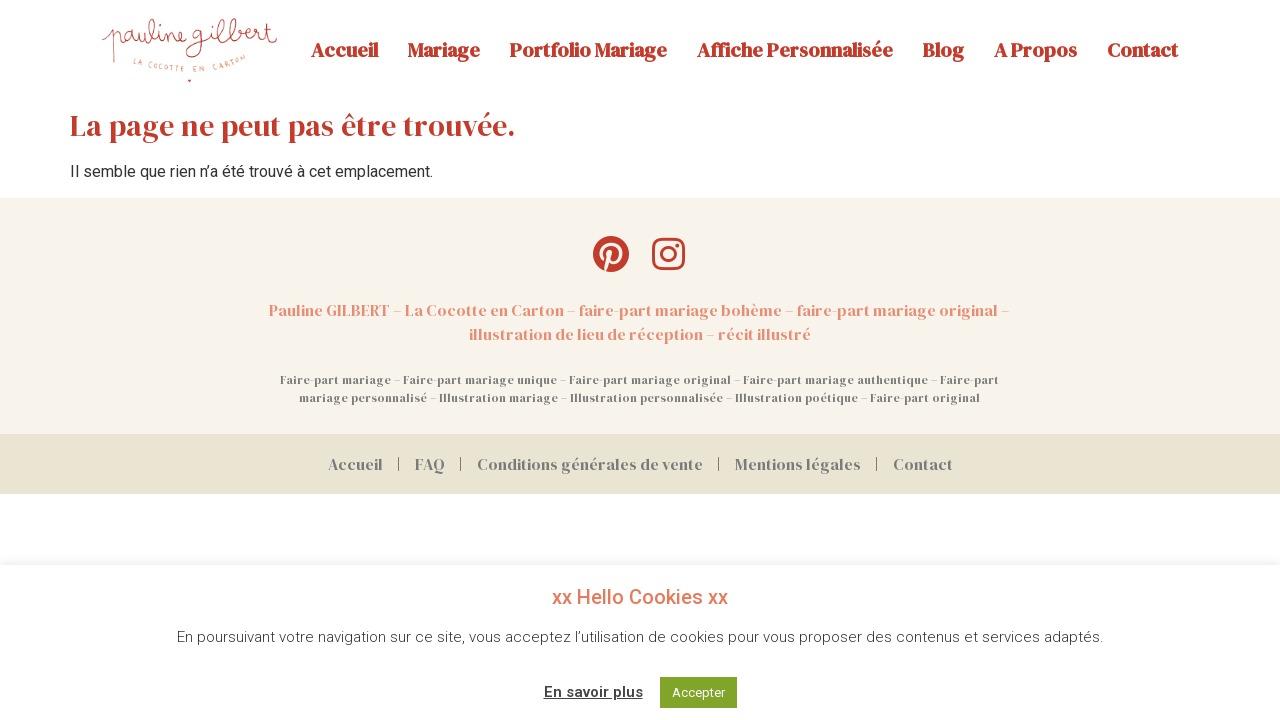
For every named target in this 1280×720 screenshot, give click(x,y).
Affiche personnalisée (795, 50)
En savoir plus (593, 692)
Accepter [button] (698, 692)
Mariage (444, 50)
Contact (1142, 50)
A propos (1035, 50)
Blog (943, 50)
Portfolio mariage (588, 50)
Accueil (344, 50)
